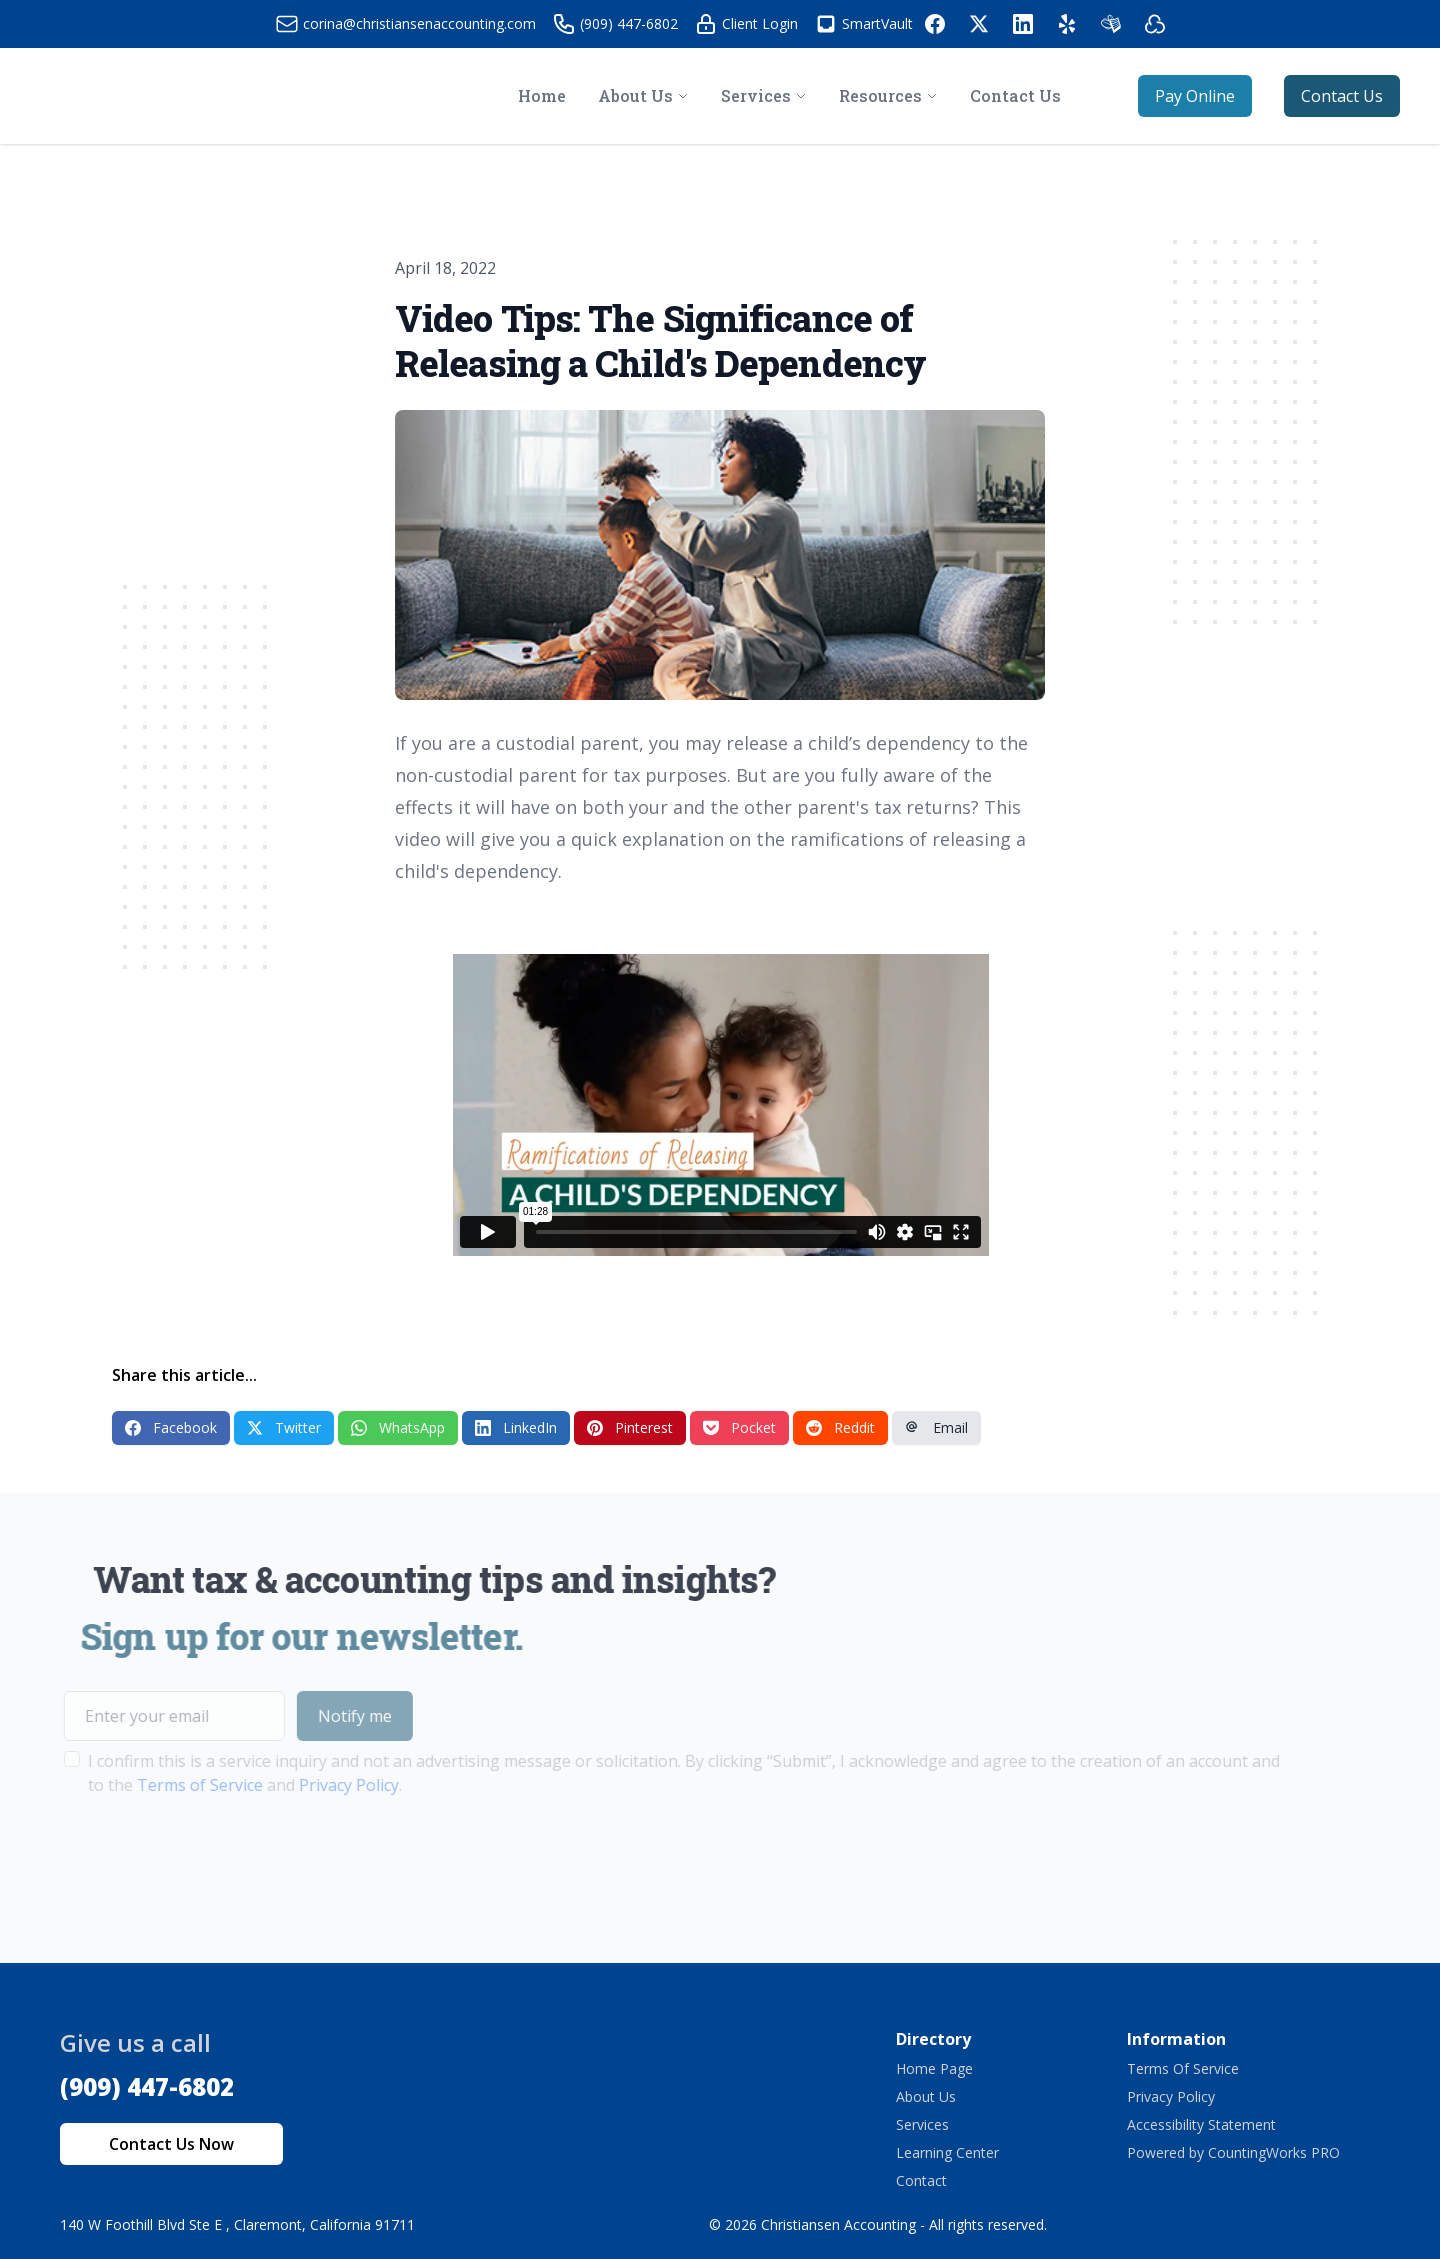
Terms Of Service (1183, 2068)
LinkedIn (516, 1427)
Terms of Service (164, 1785)
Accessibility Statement (1201, 2124)
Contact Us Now (171, 2144)
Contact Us (1342, 96)
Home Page (934, 2068)
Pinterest (630, 1427)
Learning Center (947, 2152)
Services (922, 2124)
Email (936, 1427)
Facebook (171, 1427)
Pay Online (1195, 96)
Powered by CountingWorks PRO (1233, 2152)
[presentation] (180, 1860)
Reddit (840, 1427)
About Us (926, 2096)
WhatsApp (398, 1427)
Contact (921, 2180)
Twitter (284, 1427)
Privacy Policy (313, 1785)
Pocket (739, 1427)
